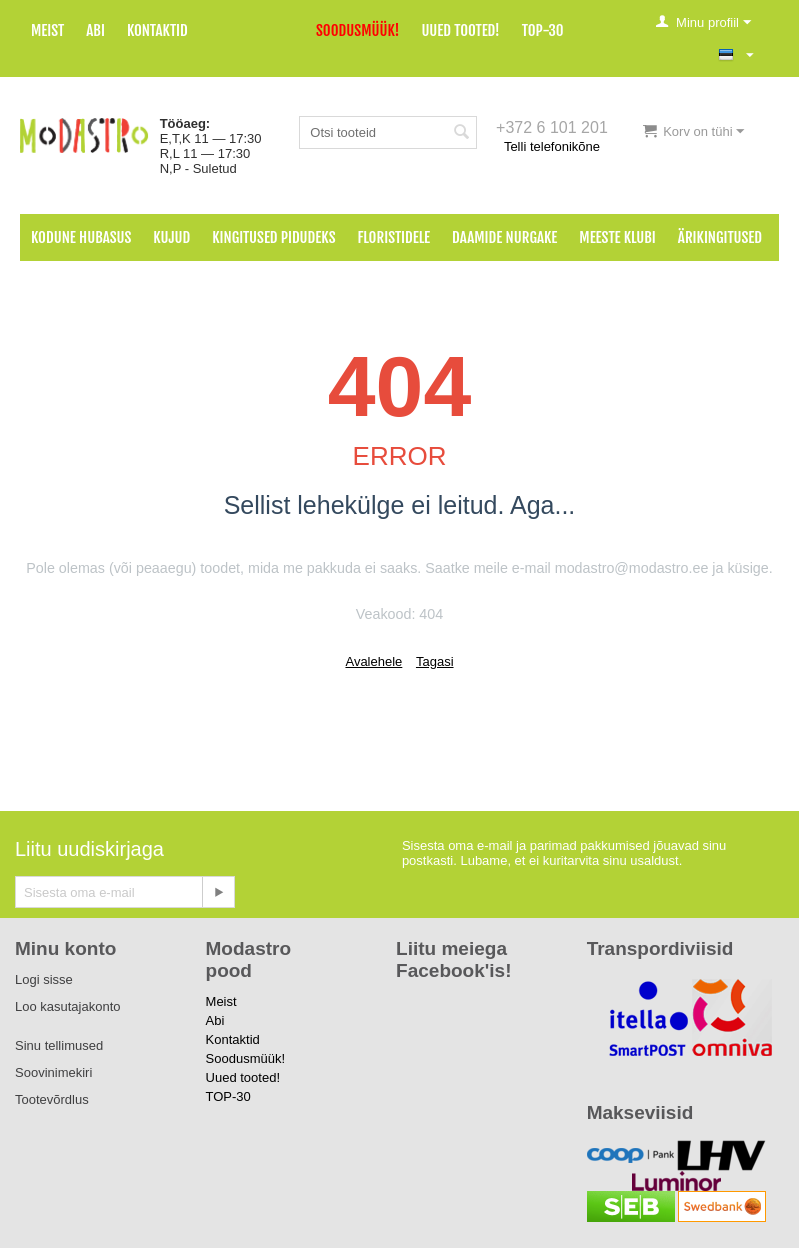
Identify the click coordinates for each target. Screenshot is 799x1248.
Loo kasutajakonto (68, 1006)
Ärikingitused (720, 237)
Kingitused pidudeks (273, 237)
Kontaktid (157, 30)
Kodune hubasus (81, 237)
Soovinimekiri (53, 1072)
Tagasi (435, 661)
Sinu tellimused (59, 1045)
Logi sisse (44, 979)
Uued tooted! (460, 30)
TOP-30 (543, 30)
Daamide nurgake (504, 237)
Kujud (171, 237)
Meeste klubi (617, 237)
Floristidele (394, 237)
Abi (95, 30)
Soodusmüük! (357, 30)
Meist (47, 30)
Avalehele (373, 661)
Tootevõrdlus (52, 1099)
